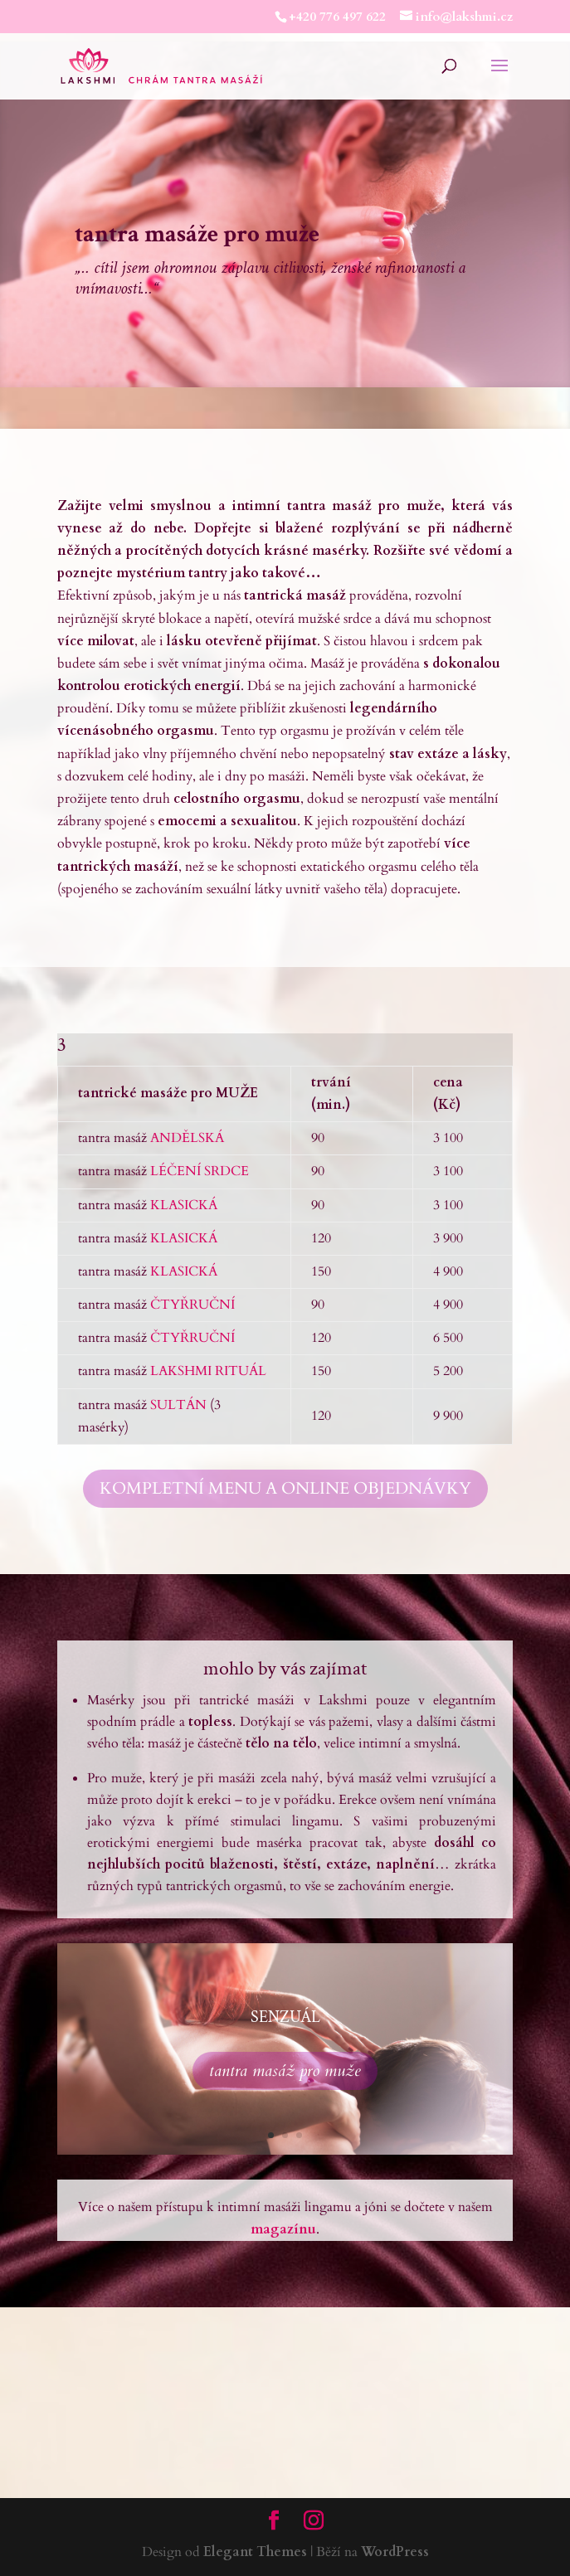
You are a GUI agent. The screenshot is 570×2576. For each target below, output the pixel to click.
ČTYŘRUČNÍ (194, 1304)
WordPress (395, 2552)
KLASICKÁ (183, 1205)
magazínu (283, 2229)
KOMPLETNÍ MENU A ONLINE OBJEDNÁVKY (285, 1488)
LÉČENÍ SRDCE (199, 1171)
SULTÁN (178, 1405)
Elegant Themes (255, 2552)
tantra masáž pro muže (285, 2070)
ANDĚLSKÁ (187, 1138)
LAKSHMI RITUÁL (208, 1371)
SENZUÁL (285, 2017)
